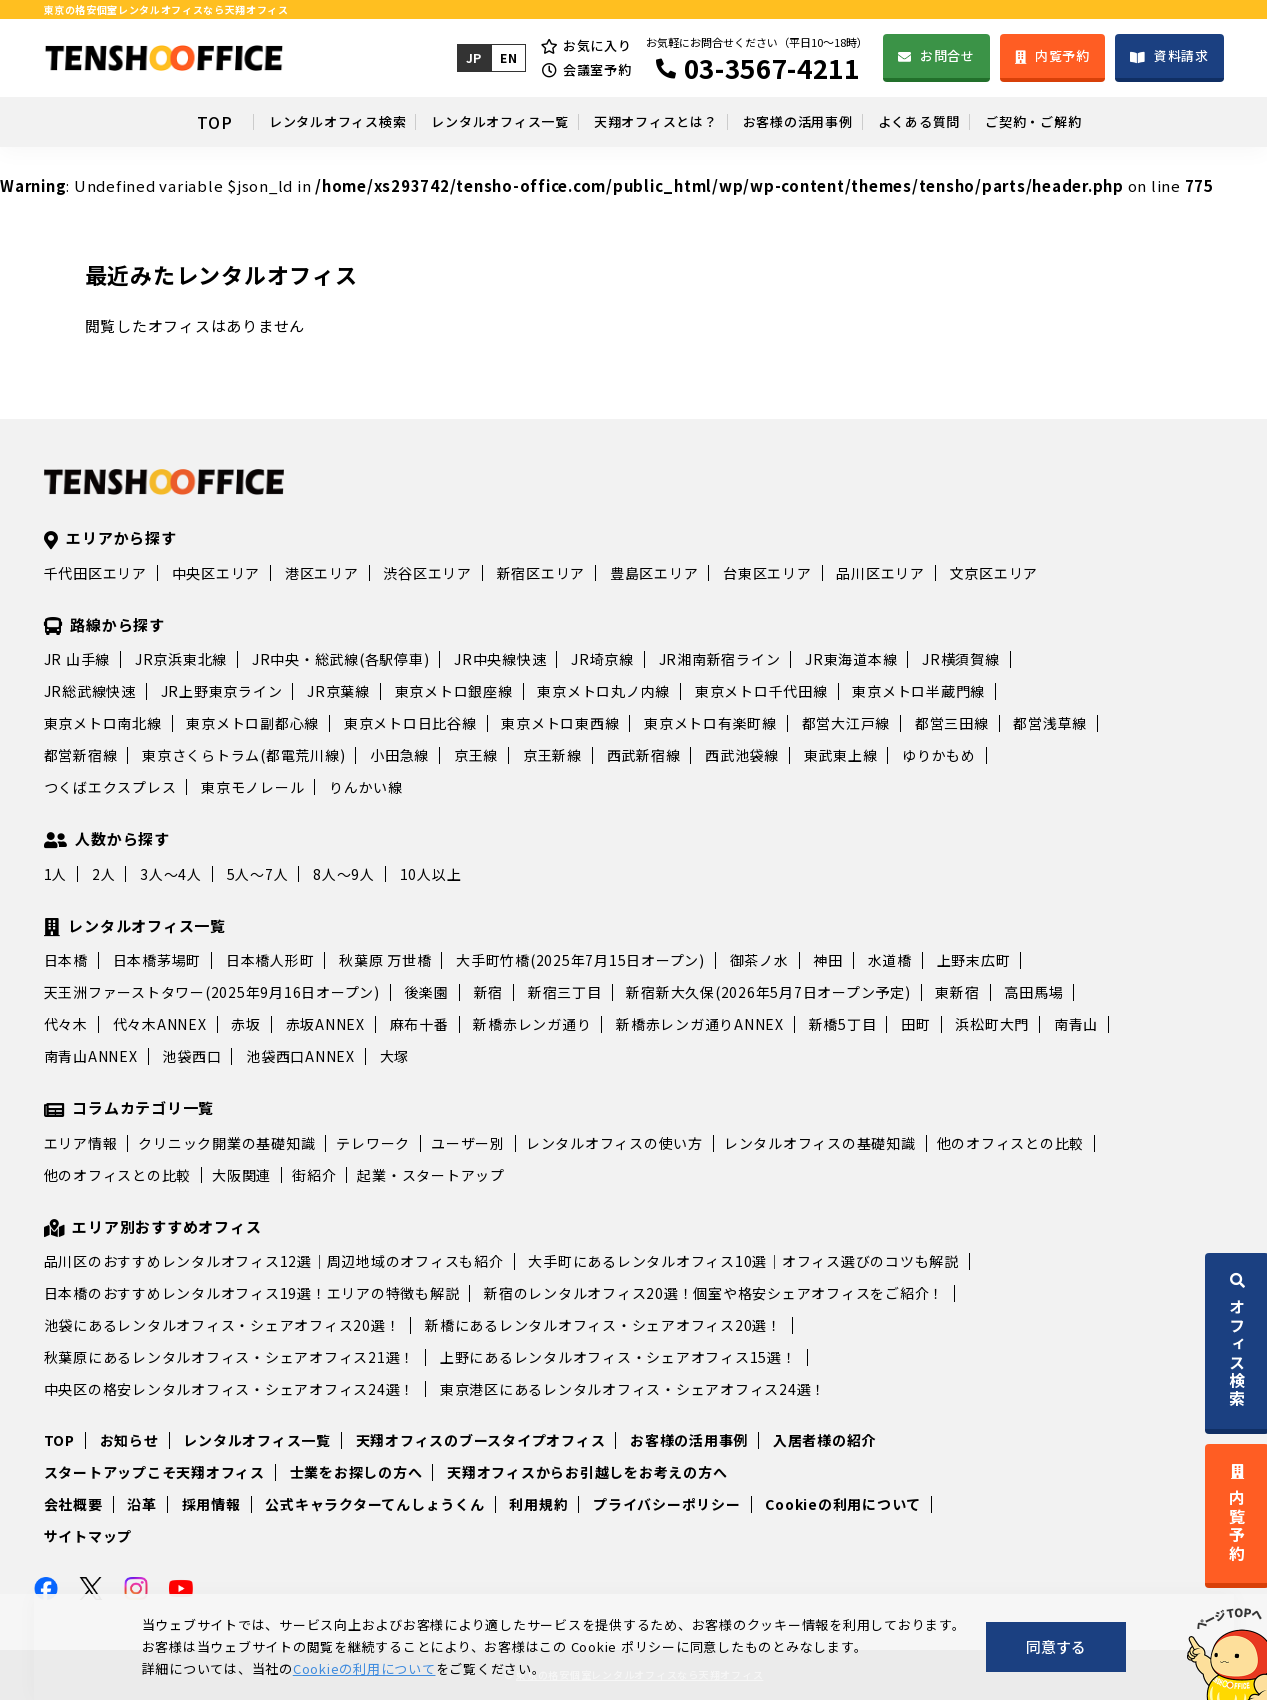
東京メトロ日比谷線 (410, 723)
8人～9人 (344, 874)
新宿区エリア (541, 573)
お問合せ (946, 55)
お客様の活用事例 (828, 122)
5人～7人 (258, 874)
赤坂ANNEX (325, 1024)
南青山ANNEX (91, 1056)
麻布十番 (419, 1024)
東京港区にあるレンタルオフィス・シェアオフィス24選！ (633, 1389)
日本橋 (66, 960)
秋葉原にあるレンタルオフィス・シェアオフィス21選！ (230, 1357)
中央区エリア (216, 573)
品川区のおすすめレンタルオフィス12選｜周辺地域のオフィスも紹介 (274, 1261)
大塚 (395, 1056)
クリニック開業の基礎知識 (226, 1143)
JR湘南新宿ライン (720, 659)
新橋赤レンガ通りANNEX (700, 1024)
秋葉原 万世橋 (385, 960)
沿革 (142, 1504)
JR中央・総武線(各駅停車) (341, 659)
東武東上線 (841, 755)
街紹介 (314, 1175)
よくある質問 (989, 122)
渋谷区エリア (427, 573)
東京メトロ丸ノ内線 (603, 691)
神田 (828, 960)
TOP (85, 122)
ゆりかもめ (939, 755)
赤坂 (246, 1024)
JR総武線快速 (90, 691)
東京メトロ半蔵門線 (918, 691)
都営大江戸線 (846, 723)
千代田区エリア (95, 573)
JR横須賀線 (961, 659)
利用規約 (538, 1504)
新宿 (489, 992)
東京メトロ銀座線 (454, 691)
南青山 (1076, 1024)
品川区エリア (880, 573)
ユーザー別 (468, 1143)
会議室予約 (595, 69)
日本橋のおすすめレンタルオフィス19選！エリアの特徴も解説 (252, 1293)
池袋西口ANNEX (300, 1056)
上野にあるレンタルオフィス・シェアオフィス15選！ (618, 1357)
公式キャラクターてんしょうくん (374, 1504)
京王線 (476, 755)
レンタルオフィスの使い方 (614, 1143)
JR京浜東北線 (181, 659)
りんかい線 (366, 787)
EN (507, 57)
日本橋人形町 (270, 960)
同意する (1056, 1646)
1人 (56, 874)
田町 (916, 1024)
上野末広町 (974, 960)
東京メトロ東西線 (560, 723)
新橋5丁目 (843, 1024)
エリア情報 (81, 1143)
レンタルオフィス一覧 (441, 122)
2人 (104, 874)
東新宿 (957, 992)
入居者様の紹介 (824, 1440)
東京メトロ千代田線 (761, 691)
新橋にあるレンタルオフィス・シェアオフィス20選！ (603, 1325)
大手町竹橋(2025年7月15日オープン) (580, 960)
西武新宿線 (644, 755)
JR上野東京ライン (222, 691)
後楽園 (427, 992)
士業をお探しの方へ (356, 1472)
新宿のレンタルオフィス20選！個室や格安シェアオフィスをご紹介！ (714, 1293)
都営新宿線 (81, 755)
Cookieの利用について (843, 1504)
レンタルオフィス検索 (230, 122)
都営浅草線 (1050, 723)
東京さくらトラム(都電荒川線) (243, 755)
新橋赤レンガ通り (532, 1024)
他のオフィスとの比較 (1011, 1143)
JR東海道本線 (851, 659)
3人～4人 (171, 874)
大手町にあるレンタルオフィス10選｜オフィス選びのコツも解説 (743, 1261)
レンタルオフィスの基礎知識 (820, 1143)
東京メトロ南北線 (103, 723)
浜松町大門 (992, 1024)
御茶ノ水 (759, 960)
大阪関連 (241, 1175)
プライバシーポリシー (667, 1504)
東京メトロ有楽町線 (710, 723)
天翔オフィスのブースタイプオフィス (481, 1440)
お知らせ (129, 1440)
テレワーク (373, 1143)
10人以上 (431, 874)
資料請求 (1181, 55)
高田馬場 (1033, 992)
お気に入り (595, 45)
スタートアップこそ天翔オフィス (154, 1472)
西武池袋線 (742, 755)
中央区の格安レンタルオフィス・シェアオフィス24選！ (230, 1389)
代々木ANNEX (160, 1024)
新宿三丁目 (565, 992)
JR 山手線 (77, 659)
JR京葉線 (338, 691)
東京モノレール (252, 787)
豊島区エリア (654, 573)
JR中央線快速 (500, 659)
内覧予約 (1061, 55)
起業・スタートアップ (431, 1175)
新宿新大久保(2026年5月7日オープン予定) (768, 992)
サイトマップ (88, 1536)
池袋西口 (191, 1056)
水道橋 (890, 960)
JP (471, 57)
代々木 (66, 1024)
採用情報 (211, 1504)
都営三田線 (952, 723)
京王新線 (552, 755)
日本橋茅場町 (157, 960)
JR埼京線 (602, 659)
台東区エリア (767, 573)
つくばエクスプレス (110, 787)
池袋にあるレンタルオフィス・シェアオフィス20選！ (222, 1325)
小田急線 (399, 755)
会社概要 (73, 1504)
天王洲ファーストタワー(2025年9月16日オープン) (212, 992)
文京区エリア (994, 573)
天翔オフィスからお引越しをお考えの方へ (587, 1472)
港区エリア (322, 573)
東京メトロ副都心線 (252, 723)
